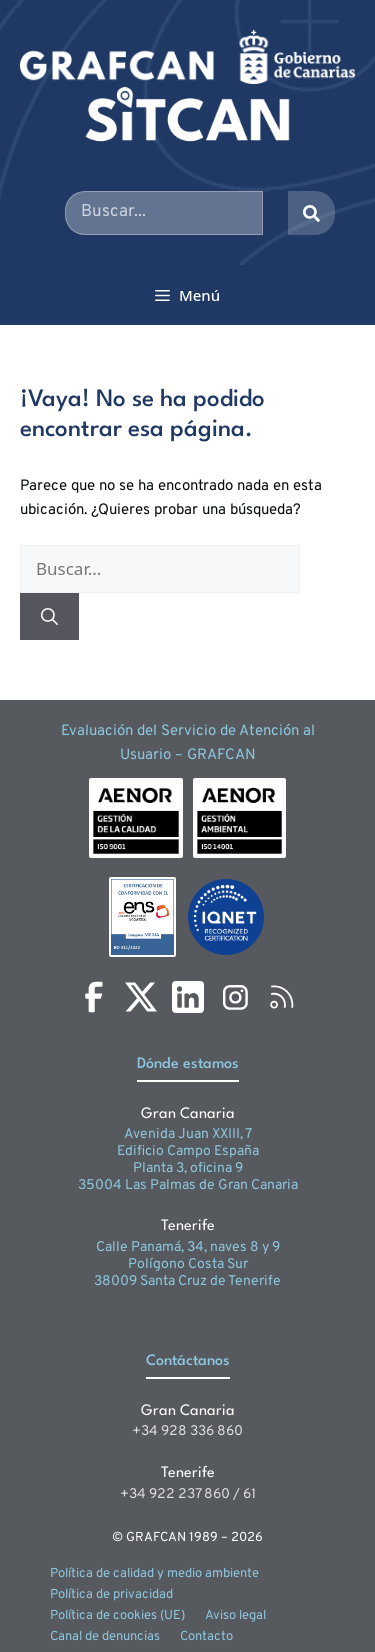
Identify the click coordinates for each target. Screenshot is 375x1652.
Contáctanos (188, 1361)
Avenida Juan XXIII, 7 (188, 1134)
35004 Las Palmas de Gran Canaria (188, 1185)
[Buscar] (49, 617)
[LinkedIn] (188, 997)
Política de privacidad (111, 1595)
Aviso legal (235, 1616)
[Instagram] (235, 997)
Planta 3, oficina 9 (188, 1168)
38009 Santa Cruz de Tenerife (187, 1281)
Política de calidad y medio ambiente (154, 1574)
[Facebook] (94, 997)
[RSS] (282, 997)
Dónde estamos (188, 1064)
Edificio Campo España (188, 1151)
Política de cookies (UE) (117, 1616)
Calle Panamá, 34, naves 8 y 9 (188, 1247)
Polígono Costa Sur (188, 1264)
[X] (141, 997)
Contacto (206, 1637)
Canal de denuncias (105, 1637)
